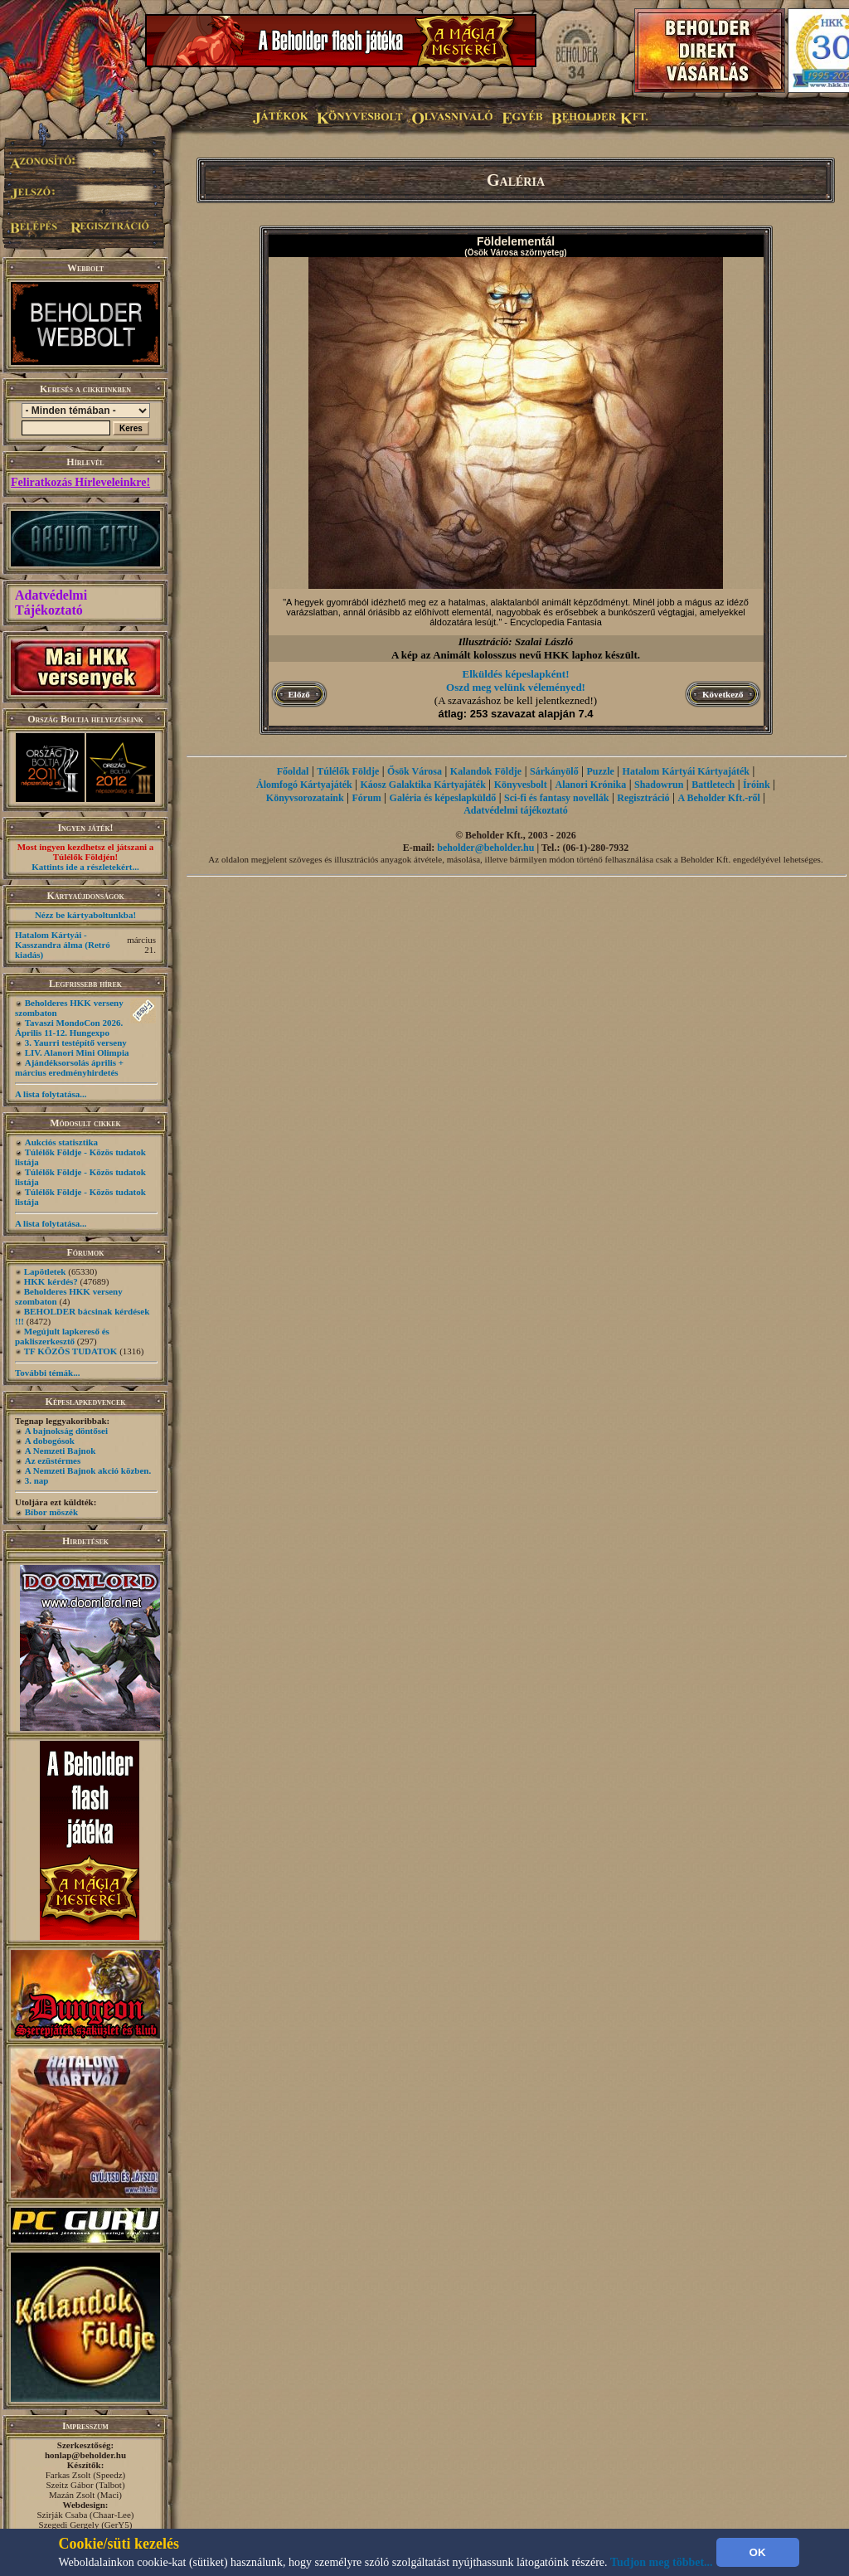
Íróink (756, 784)
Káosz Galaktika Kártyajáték (423, 784)
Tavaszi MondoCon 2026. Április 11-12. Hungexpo (69, 1028)
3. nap (37, 1480)
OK (758, 2552)
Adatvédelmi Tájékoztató (51, 602)
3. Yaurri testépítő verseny (76, 1042)
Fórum (366, 798)
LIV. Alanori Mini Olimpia (77, 1052)
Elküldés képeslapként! (516, 674)
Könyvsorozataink (305, 798)
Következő (722, 694)
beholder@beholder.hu (485, 847)
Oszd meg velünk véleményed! (515, 687)
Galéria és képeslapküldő (443, 798)
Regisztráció (643, 798)
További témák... (47, 1373)
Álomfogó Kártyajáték (304, 784)
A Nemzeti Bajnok (60, 1451)
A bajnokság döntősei (66, 1431)
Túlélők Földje (348, 771)
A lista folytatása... (50, 1094)
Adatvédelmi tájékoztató (515, 810)
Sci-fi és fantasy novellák (556, 798)
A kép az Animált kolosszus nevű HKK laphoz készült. (515, 655)
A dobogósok (50, 1441)
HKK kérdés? (51, 1281)
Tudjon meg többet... (661, 2562)
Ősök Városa (414, 771)
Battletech (713, 784)
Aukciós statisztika (61, 1142)
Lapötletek (45, 1271)
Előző (299, 694)
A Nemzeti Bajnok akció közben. (88, 1470)
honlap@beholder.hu (85, 2455)
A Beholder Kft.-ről (718, 798)
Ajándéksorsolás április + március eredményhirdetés (69, 1067)
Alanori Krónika (590, 784)
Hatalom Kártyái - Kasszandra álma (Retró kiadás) (62, 945)
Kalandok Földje (486, 771)
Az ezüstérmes (53, 1460)
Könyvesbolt (520, 784)
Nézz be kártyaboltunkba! (85, 915)
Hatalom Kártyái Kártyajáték (686, 771)
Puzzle (600, 771)
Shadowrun (658, 784)
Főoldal (293, 771)
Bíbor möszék (51, 1512)
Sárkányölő (554, 771)
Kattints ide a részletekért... (85, 867)
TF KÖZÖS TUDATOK (71, 1351)
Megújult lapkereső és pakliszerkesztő (62, 1336)
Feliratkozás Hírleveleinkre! (80, 482)
